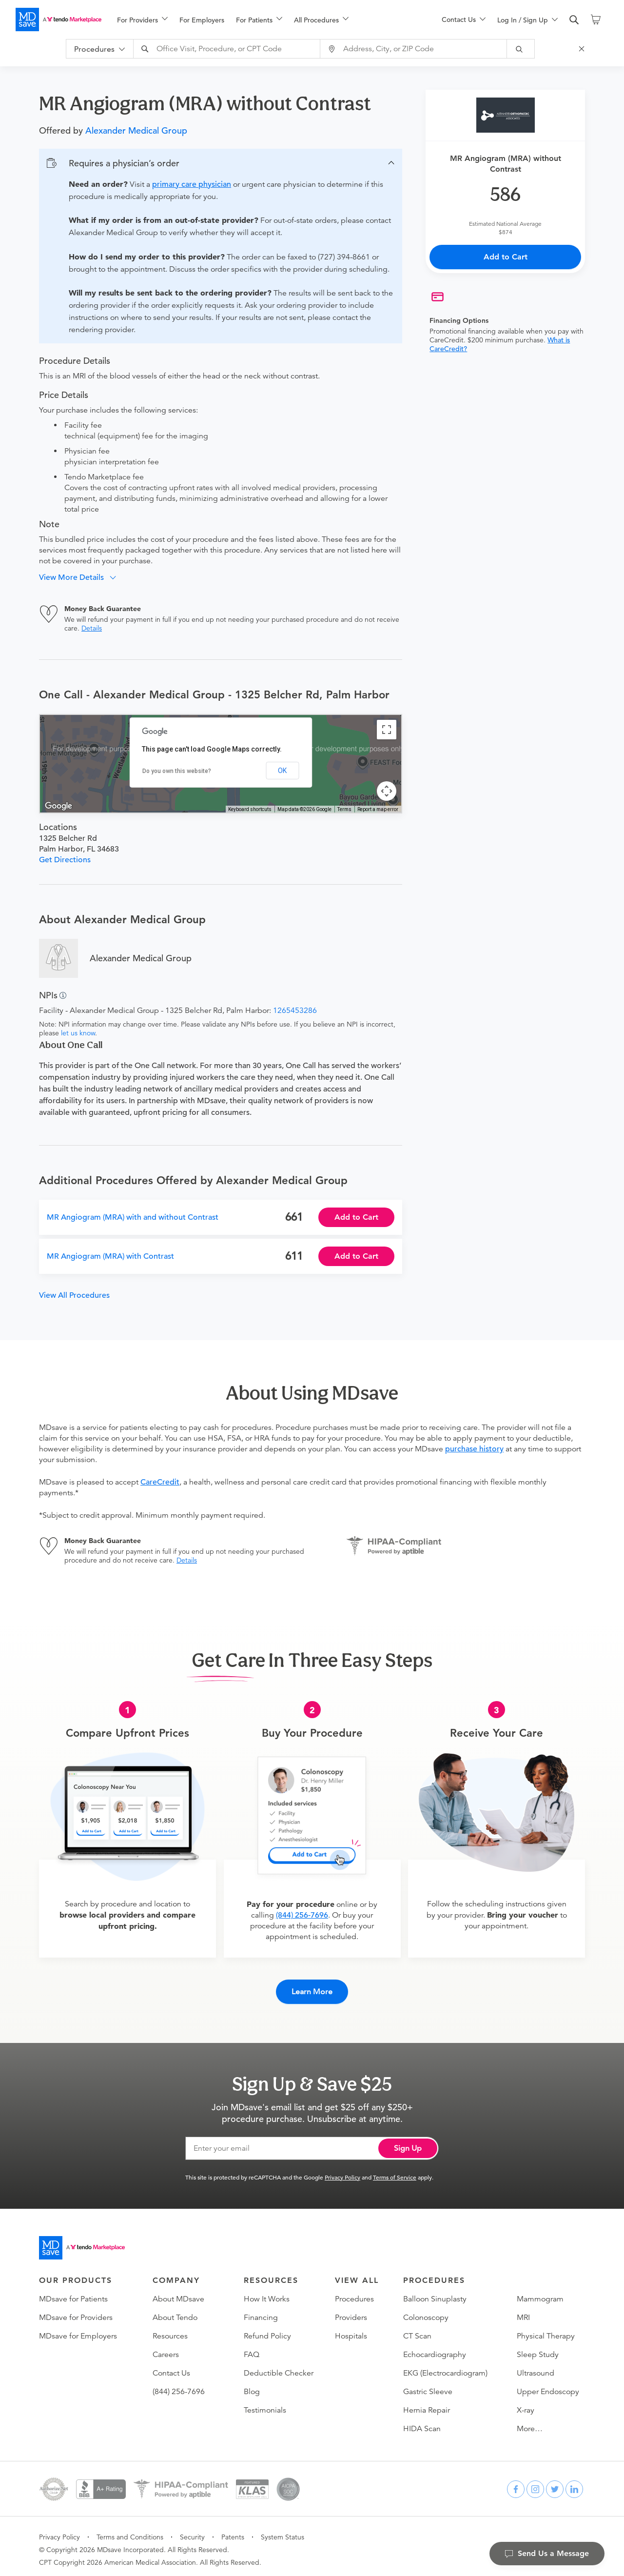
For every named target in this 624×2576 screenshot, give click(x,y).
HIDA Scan (422, 2422)
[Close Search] (588, 48)
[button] (220, 163)
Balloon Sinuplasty (435, 2293)
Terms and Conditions (130, 2530)
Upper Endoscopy (548, 2385)
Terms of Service (394, 2171)
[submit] (527, 49)
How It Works (267, 2293)
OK (282, 770)
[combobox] (234, 48)
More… (530, 2422)
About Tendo (175, 2311)
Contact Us (171, 2367)
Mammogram (540, 2293)
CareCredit (159, 1482)
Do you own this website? (176, 771)
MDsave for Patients (73, 2293)
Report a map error (377, 809)
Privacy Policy (342, 2171)
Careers (166, 2348)
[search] (574, 20)
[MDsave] (58, 19)
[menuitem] (142, 20)
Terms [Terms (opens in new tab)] (344, 809)
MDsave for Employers (78, 2330)
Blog (252, 2385)
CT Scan (417, 2330)
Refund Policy (267, 2330)
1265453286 (295, 1010)
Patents (232, 2530)
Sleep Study (538, 2348)
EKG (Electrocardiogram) (445, 2367)
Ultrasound (535, 2367)
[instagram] (535, 2483)
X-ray (525, 2404)
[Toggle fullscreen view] (386, 729)
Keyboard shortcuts (250, 809)
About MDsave (178, 2293)
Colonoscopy (425, 2311)
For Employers (201, 20)
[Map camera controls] (386, 791)
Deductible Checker (278, 2367)
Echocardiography (434, 2348)
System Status (282, 2530)
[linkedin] (574, 2483)
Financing (261, 2311)
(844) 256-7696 (302, 1915)
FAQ (251, 2348)
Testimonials (265, 2404)
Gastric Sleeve (427, 2385)
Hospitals (351, 2330)
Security (192, 2530)
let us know (78, 1033)
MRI (523, 2311)
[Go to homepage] (82, 2241)
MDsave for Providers (76, 2311)
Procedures (354, 2293)
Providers (351, 2311)
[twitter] (555, 2483)
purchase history (474, 1449)
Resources (170, 2330)
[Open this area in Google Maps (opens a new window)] (58, 806)
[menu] (263, 19)
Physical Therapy (546, 2330)
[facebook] (516, 2483)
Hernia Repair (426, 2404)
